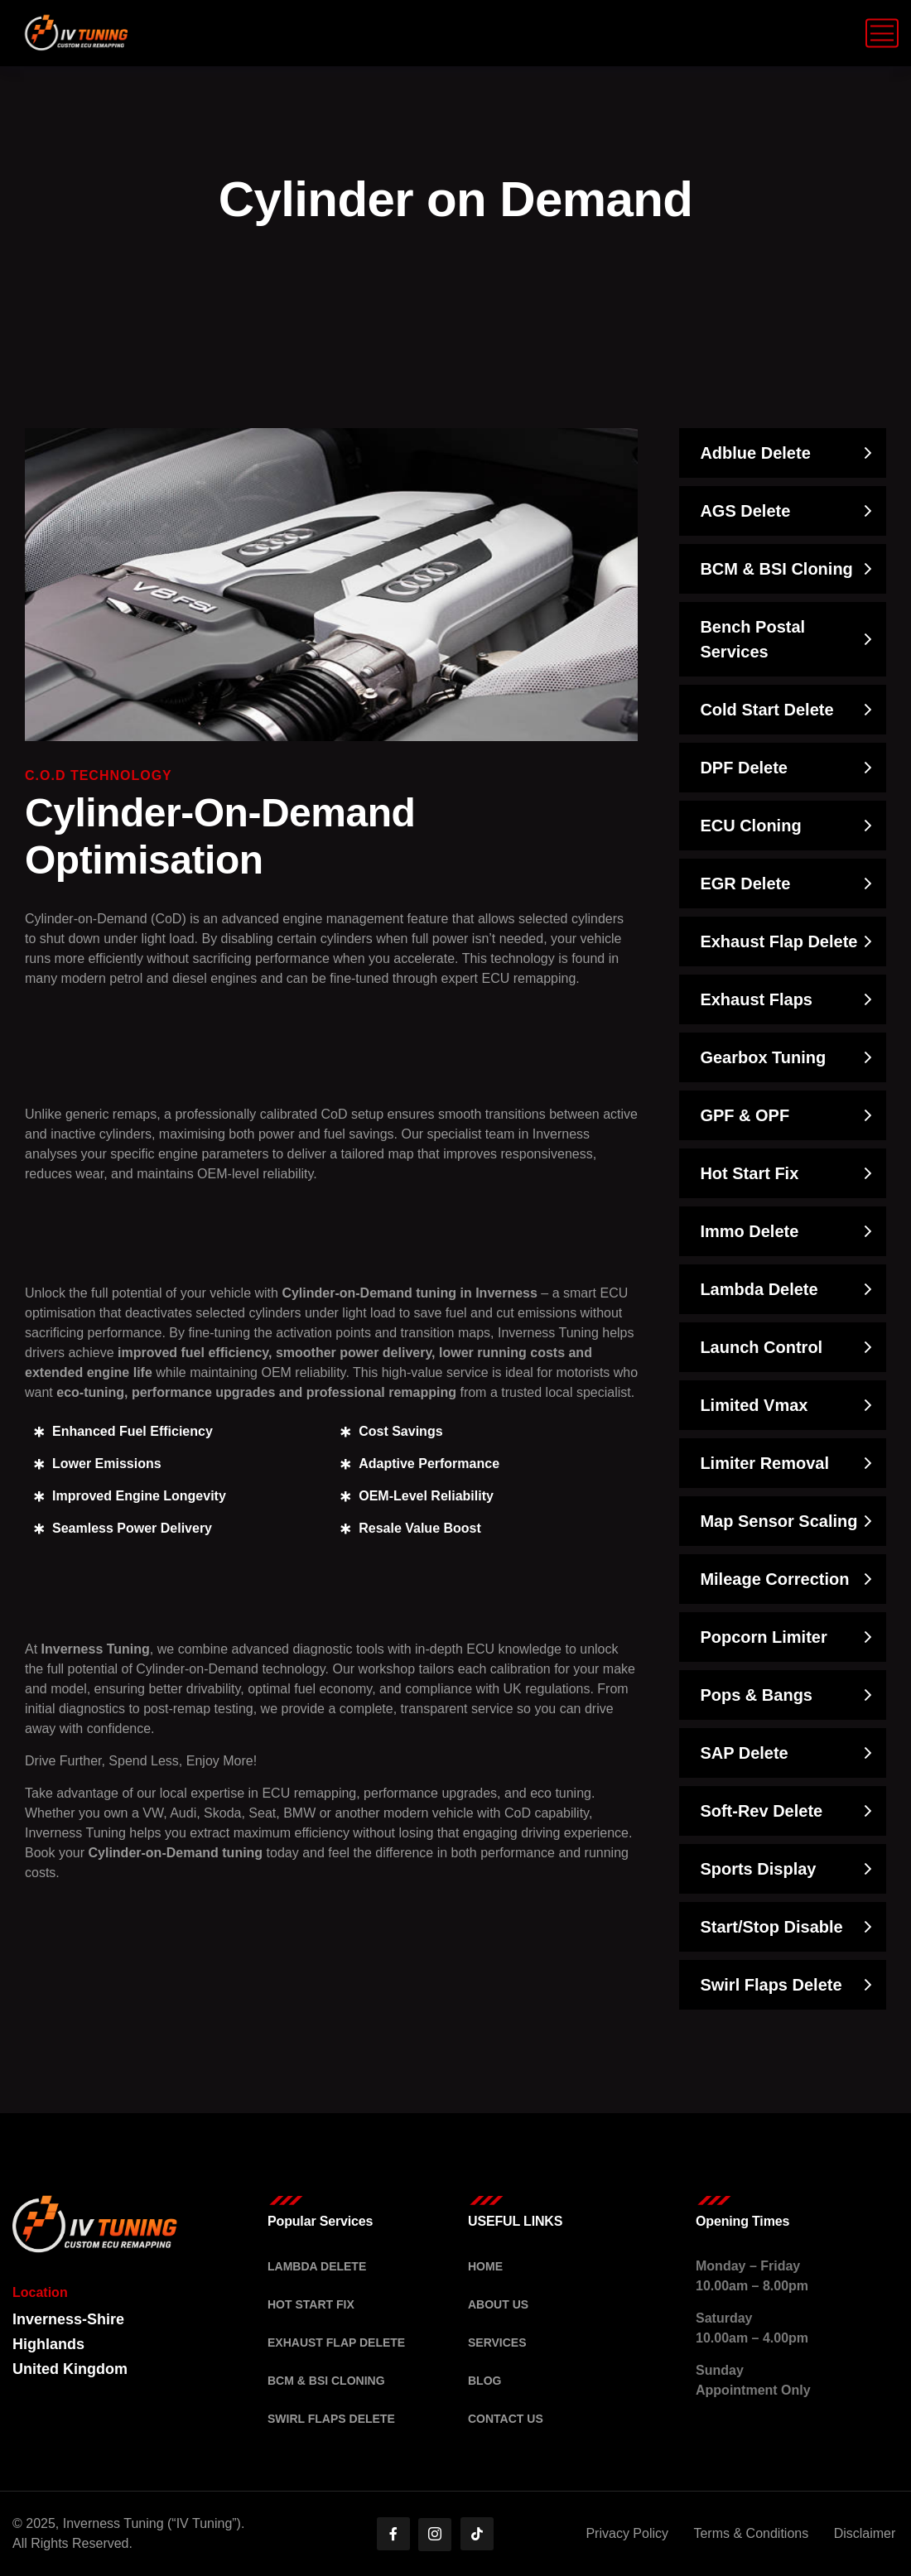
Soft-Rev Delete (761, 1811)
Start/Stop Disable (771, 1927)
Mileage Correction (774, 1579)
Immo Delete (749, 1231)
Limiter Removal (764, 1463)
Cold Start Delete (766, 710)
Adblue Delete (755, 453)
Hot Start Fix (749, 1173)
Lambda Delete (758, 1289)
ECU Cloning (750, 825)
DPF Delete (744, 767)
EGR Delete (745, 883)
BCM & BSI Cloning (776, 569)
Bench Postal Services (752, 639)
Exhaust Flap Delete (778, 941)
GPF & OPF (744, 1115)
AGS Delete (745, 511)
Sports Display (758, 1869)
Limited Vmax (753, 1405)
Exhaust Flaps (756, 999)
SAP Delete (744, 1753)
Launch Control (761, 1347)
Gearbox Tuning (763, 1057)
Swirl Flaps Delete (770, 1985)
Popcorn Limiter (763, 1637)
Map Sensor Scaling (778, 1521)
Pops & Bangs (756, 1695)
